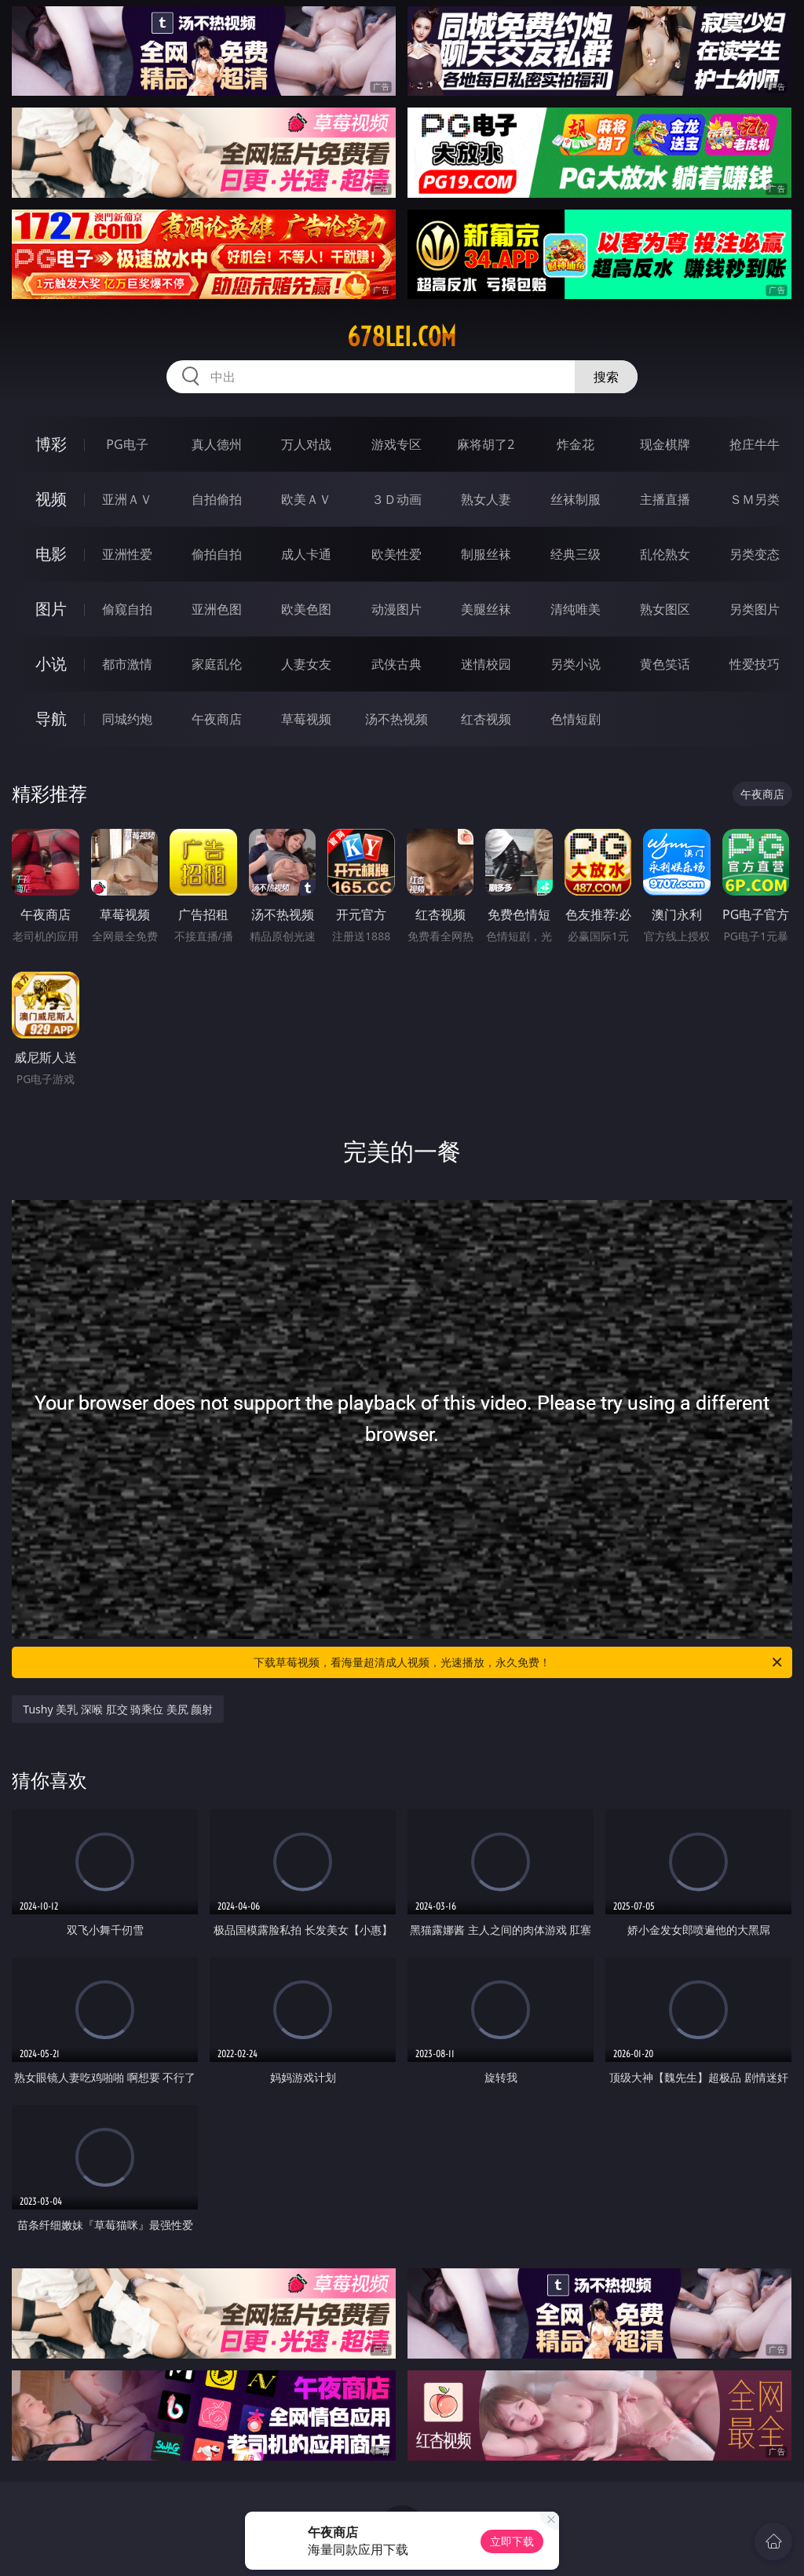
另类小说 (575, 664)
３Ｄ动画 (396, 499)
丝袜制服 (575, 499)
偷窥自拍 (127, 609)
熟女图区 (665, 609)
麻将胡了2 (485, 444)
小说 (51, 663)
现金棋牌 (665, 444)
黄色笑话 (665, 664)
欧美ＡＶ (306, 499)
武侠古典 (396, 664)
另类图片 (754, 609)
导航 (51, 718)
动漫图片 (396, 609)
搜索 (606, 376)
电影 (51, 553)
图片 (51, 608)
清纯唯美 (575, 609)
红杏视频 (486, 719)
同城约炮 (127, 719)
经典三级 (575, 554)
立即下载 (512, 2541)
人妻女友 (306, 664)
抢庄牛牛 (754, 444)
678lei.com (401, 336)
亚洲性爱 (127, 554)
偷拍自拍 (217, 554)
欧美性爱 (396, 554)
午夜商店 (217, 719)
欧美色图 (306, 609)
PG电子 (127, 444)
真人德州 (217, 444)
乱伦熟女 (665, 554)
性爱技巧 (754, 664)
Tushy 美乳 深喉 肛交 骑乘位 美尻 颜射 (118, 1709)
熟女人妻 (486, 499)
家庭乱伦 (217, 664)
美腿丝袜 (486, 609)
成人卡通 (306, 554)
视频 (51, 498)
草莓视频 (306, 719)
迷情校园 (486, 664)
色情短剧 (575, 719)
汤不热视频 (396, 719)
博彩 (51, 443)
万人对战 (306, 444)
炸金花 (575, 444)
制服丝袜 (486, 554)
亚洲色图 (217, 609)
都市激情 (127, 664)
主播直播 (665, 499)
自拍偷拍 (217, 499)
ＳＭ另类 (754, 499)
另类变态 (754, 554)
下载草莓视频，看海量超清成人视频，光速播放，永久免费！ (519, 1662)
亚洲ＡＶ (127, 499)
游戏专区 (396, 444)
